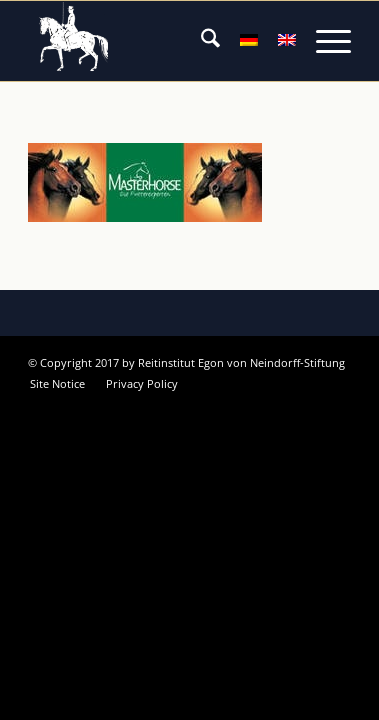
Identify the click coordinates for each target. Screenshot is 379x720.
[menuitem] (200, 41)
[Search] (200, 41)
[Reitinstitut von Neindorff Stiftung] (157, 41)
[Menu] (323, 41)
